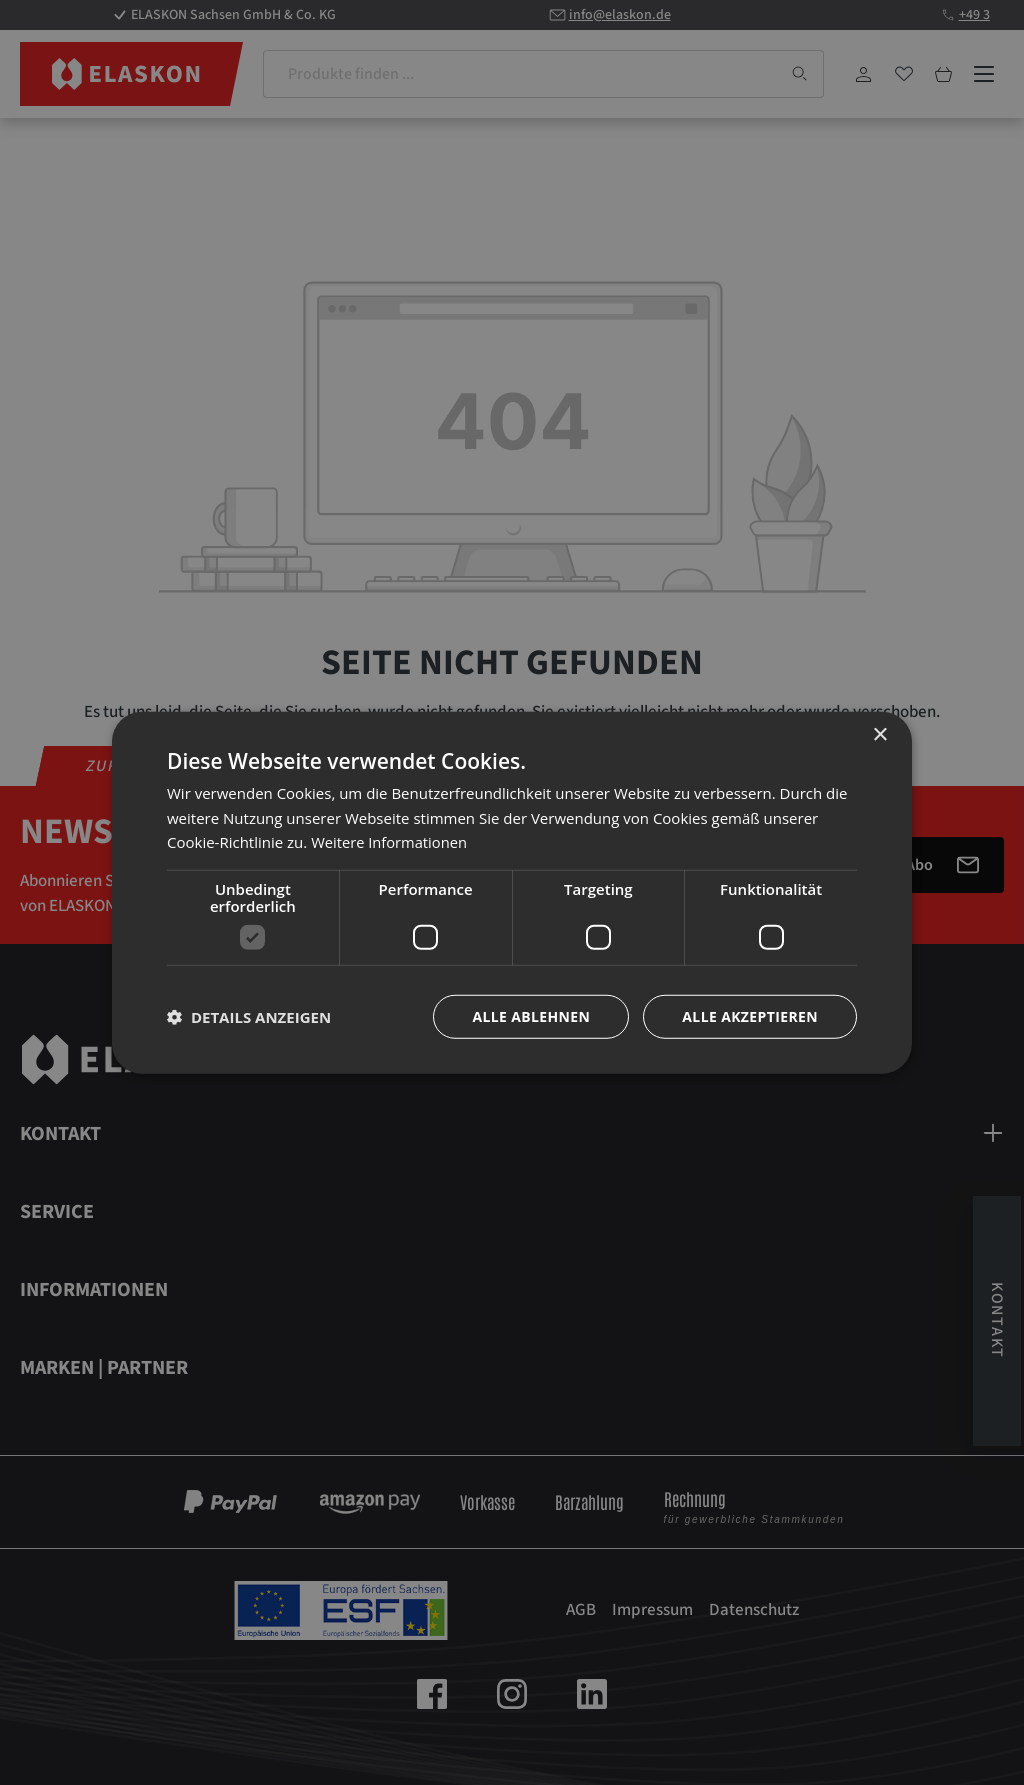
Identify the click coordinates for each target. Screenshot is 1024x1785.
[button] (249, 1017)
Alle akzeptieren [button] (750, 1016)
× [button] (879, 734)
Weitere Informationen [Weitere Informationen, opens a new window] (390, 842)
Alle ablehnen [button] (531, 1016)
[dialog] (512, 892)
